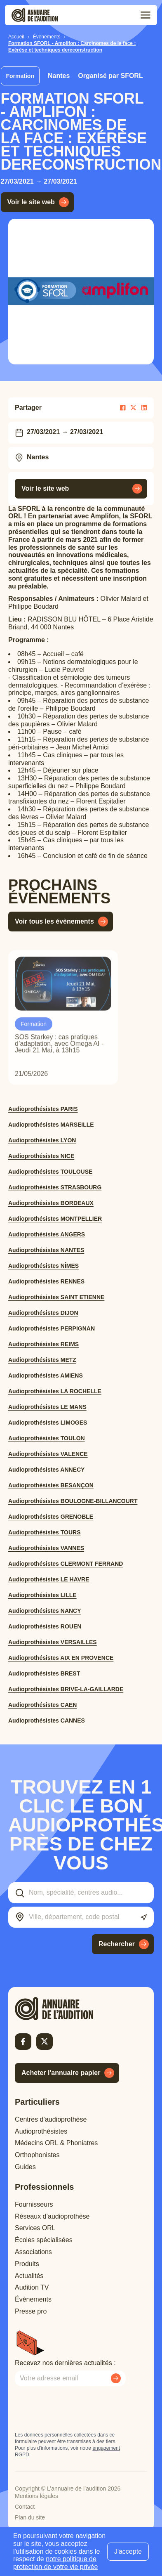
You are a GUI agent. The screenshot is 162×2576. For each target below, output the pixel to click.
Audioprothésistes (41, 2131)
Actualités (29, 2275)
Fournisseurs (34, 2204)
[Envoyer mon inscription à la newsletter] (116, 2378)
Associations (33, 2251)
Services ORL (35, 2227)
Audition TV (32, 2287)
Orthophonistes (37, 2154)
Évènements (33, 2299)
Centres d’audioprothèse (51, 2119)
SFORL (131, 75)
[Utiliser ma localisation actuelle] (143, 1917)
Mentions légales (36, 2496)
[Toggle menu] (145, 15)
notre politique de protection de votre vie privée (55, 2562)
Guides (25, 2166)
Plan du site (30, 2517)
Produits (27, 2263)
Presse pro (31, 2311)
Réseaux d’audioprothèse (52, 2216)
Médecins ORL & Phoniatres (56, 2142)
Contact (25, 2506)
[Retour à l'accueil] (68, 2008)
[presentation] (77, 2409)
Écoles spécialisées (44, 2239)
